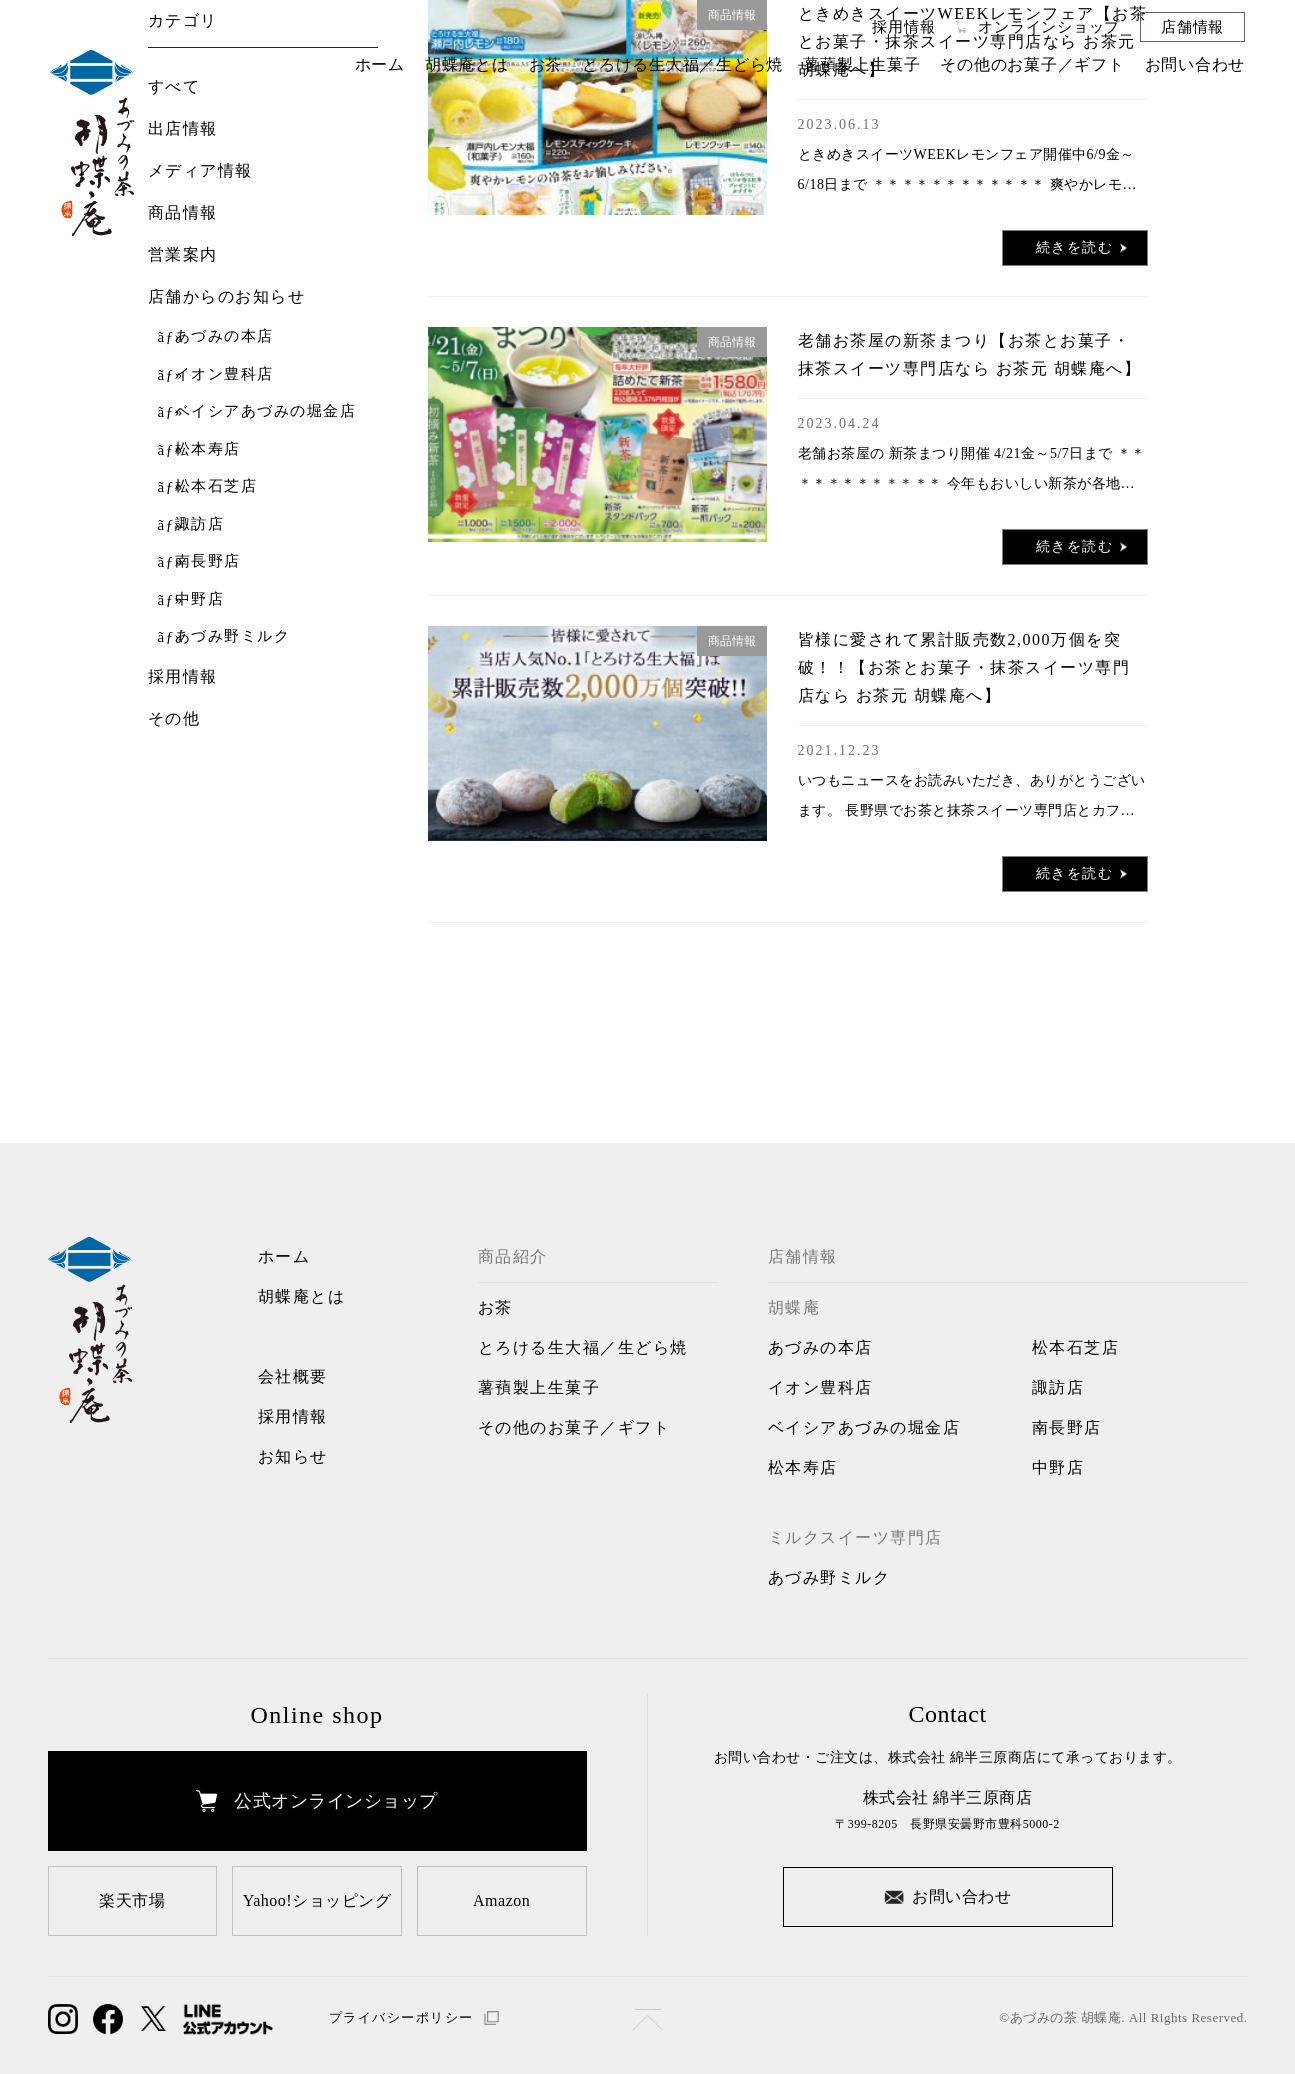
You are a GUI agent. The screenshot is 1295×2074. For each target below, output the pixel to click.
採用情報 (903, 26)
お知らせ (293, 1456)
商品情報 (183, 212)
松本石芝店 (216, 486)
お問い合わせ (947, 1895)
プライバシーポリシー (414, 2017)
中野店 (200, 599)
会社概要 (293, 1376)
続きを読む (1081, 248)
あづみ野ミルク (233, 636)
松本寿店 (208, 449)
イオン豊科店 (224, 374)
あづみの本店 (224, 336)
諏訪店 (200, 524)
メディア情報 (200, 170)
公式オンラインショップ (317, 1801)
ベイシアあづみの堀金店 (266, 411)
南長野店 (208, 561)
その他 (174, 718)
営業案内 (183, 254)
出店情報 (183, 128)
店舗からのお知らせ (227, 296)
